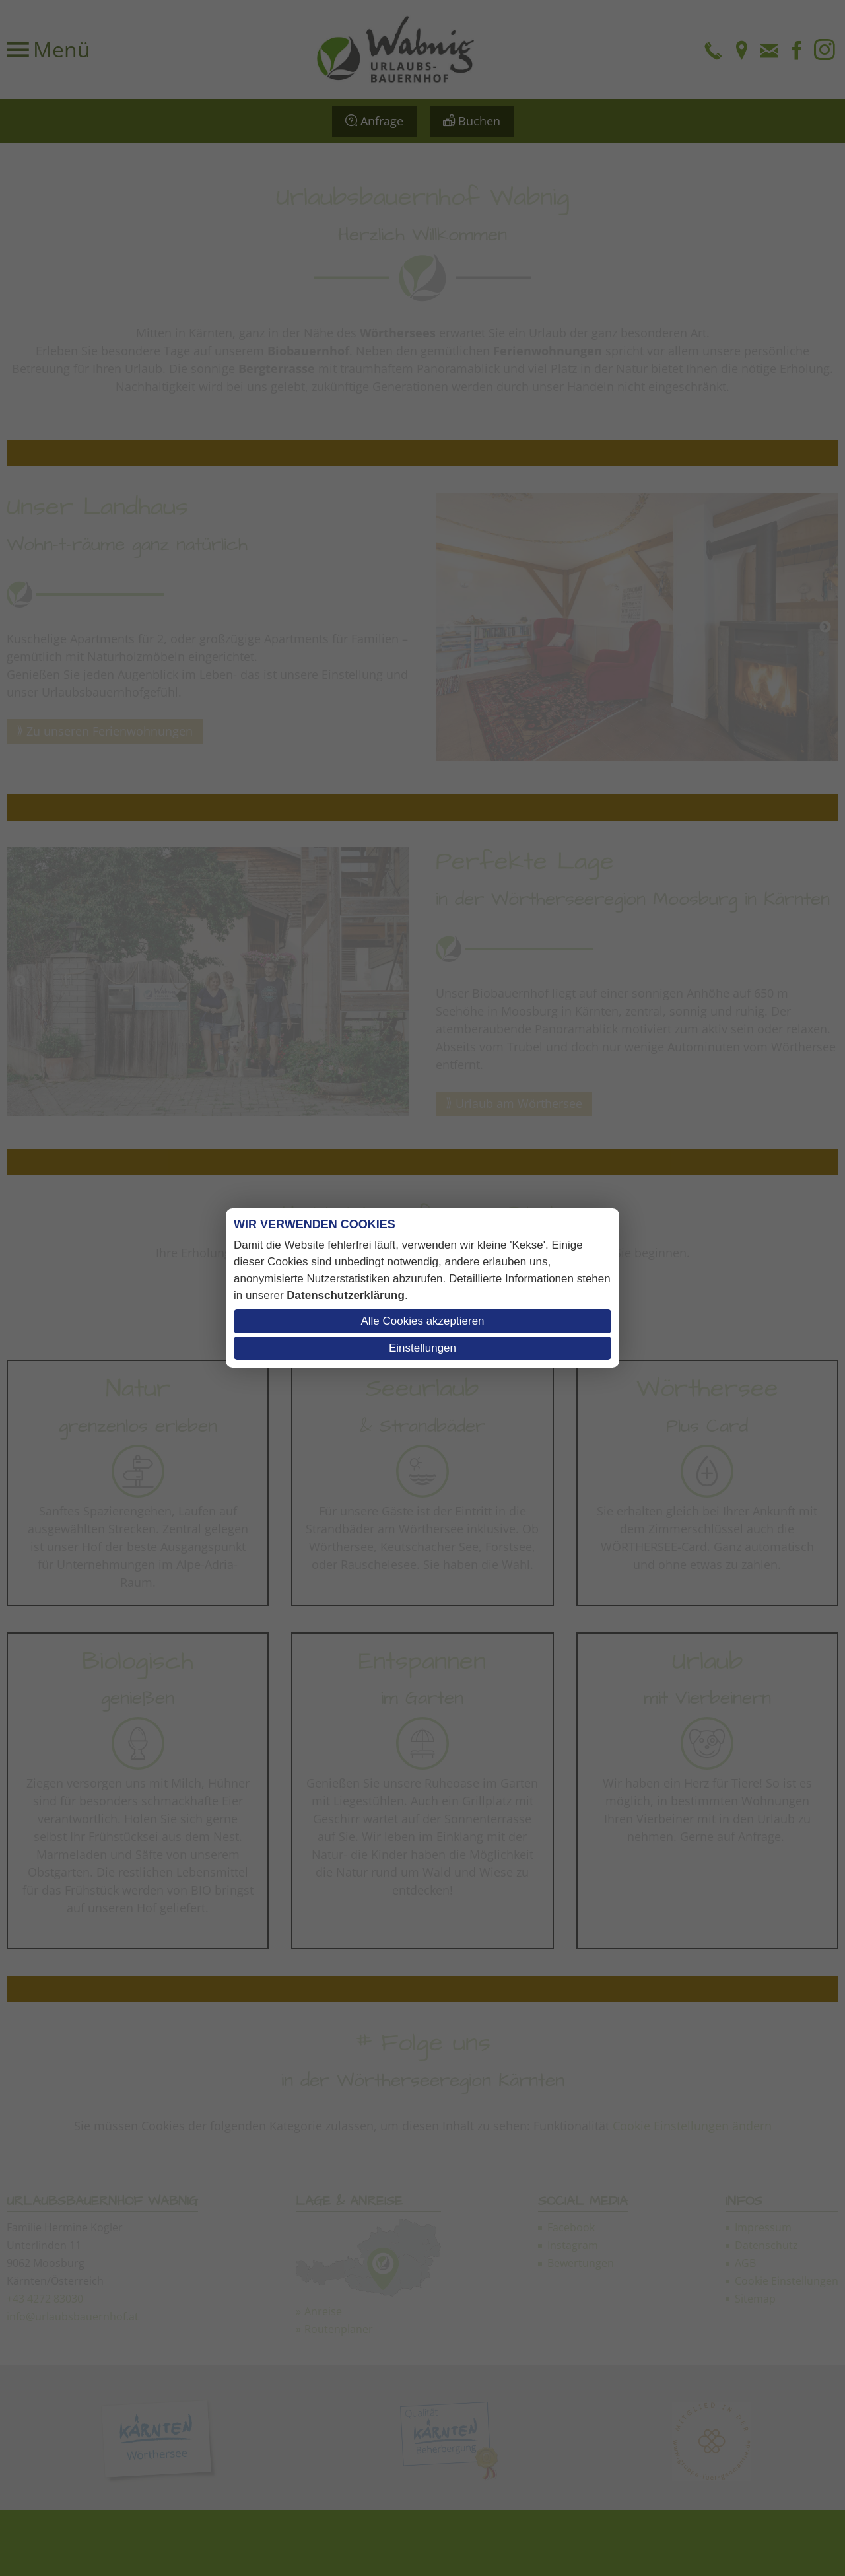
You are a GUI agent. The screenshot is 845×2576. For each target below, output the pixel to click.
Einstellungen (422, 1348)
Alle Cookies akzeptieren (422, 1321)
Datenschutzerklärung (346, 1295)
